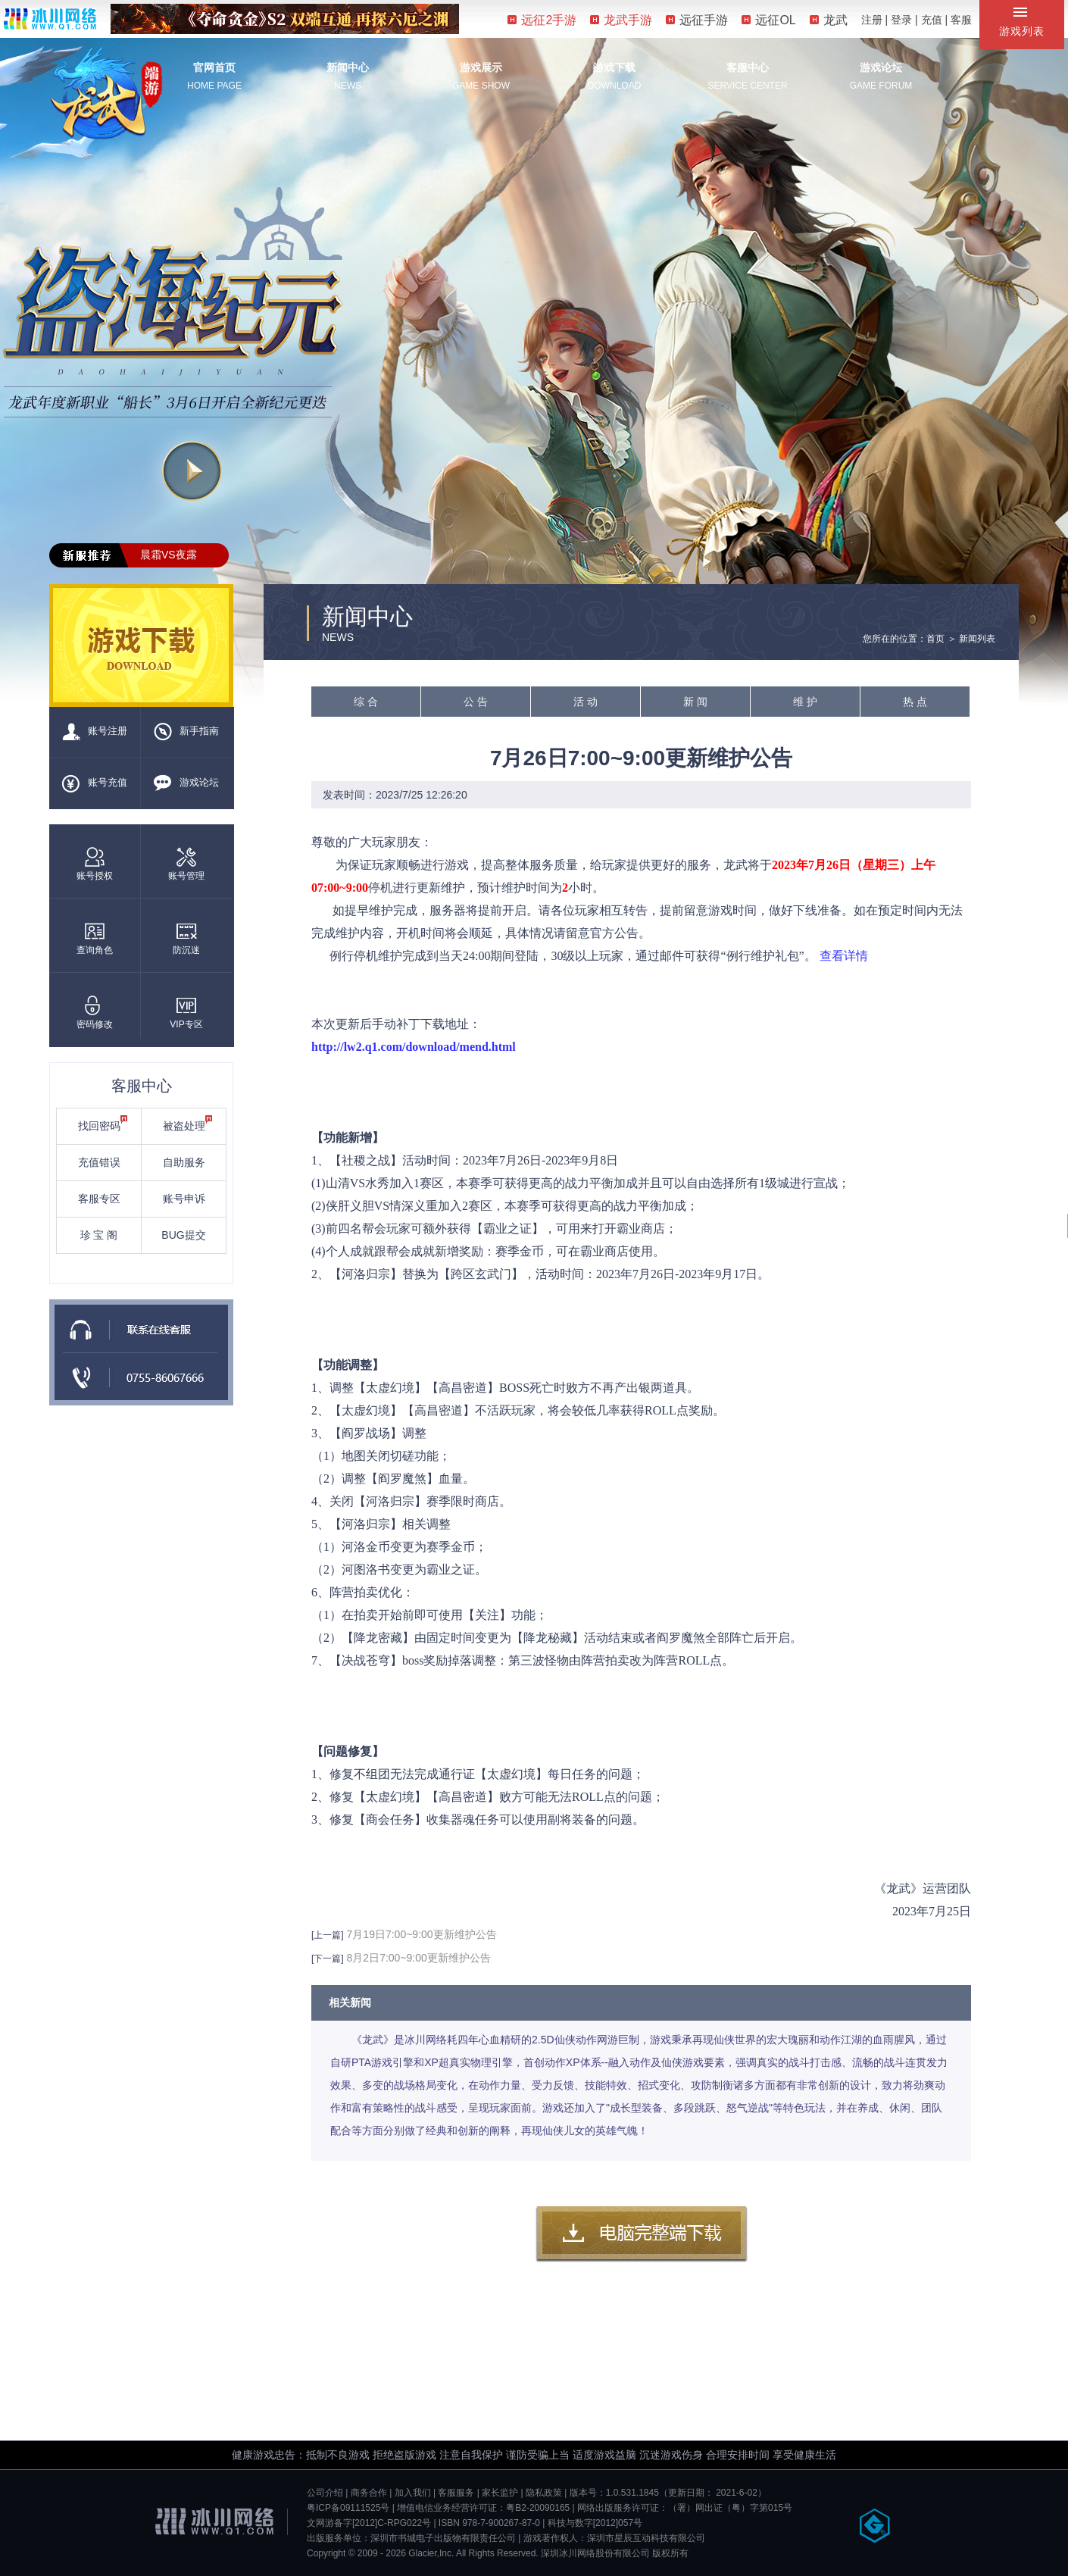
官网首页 (214, 67)
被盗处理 (188, 1123)
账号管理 (186, 864)
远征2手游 (541, 20)
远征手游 (697, 20)
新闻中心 (347, 67)
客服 (961, 20)
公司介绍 (325, 2492)
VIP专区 (186, 1013)
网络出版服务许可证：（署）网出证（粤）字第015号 (684, 2508)
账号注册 (94, 732)
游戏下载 (614, 67)
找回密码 (103, 1123)
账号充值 (94, 783)
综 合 (366, 702)
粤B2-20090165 (538, 2508)
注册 (871, 20)
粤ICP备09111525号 (348, 2508)
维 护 (805, 702)
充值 (931, 20)
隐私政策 (544, 2492)
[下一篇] (327, 1958)
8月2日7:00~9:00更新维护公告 (419, 1958)
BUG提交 (183, 1235)
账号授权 (95, 864)
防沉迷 (186, 938)
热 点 (915, 702)
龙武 (829, 20)
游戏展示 (481, 67)
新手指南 (186, 732)
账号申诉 (184, 1199)
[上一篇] (327, 1935)
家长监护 (500, 2492)
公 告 (476, 702)
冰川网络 (50, 19)
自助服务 (184, 1162)
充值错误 (99, 1162)
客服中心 (747, 67)
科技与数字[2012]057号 (595, 2523)
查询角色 (95, 938)
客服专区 (99, 1199)
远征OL (768, 20)
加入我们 (413, 2492)
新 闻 (695, 702)
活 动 (585, 702)
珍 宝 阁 (99, 1235)
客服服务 (456, 2492)
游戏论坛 (881, 67)
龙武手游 (621, 20)
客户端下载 (642, 2234)
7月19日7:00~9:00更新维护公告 (422, 1934)
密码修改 (95, 1013)
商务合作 (369, 2492)
